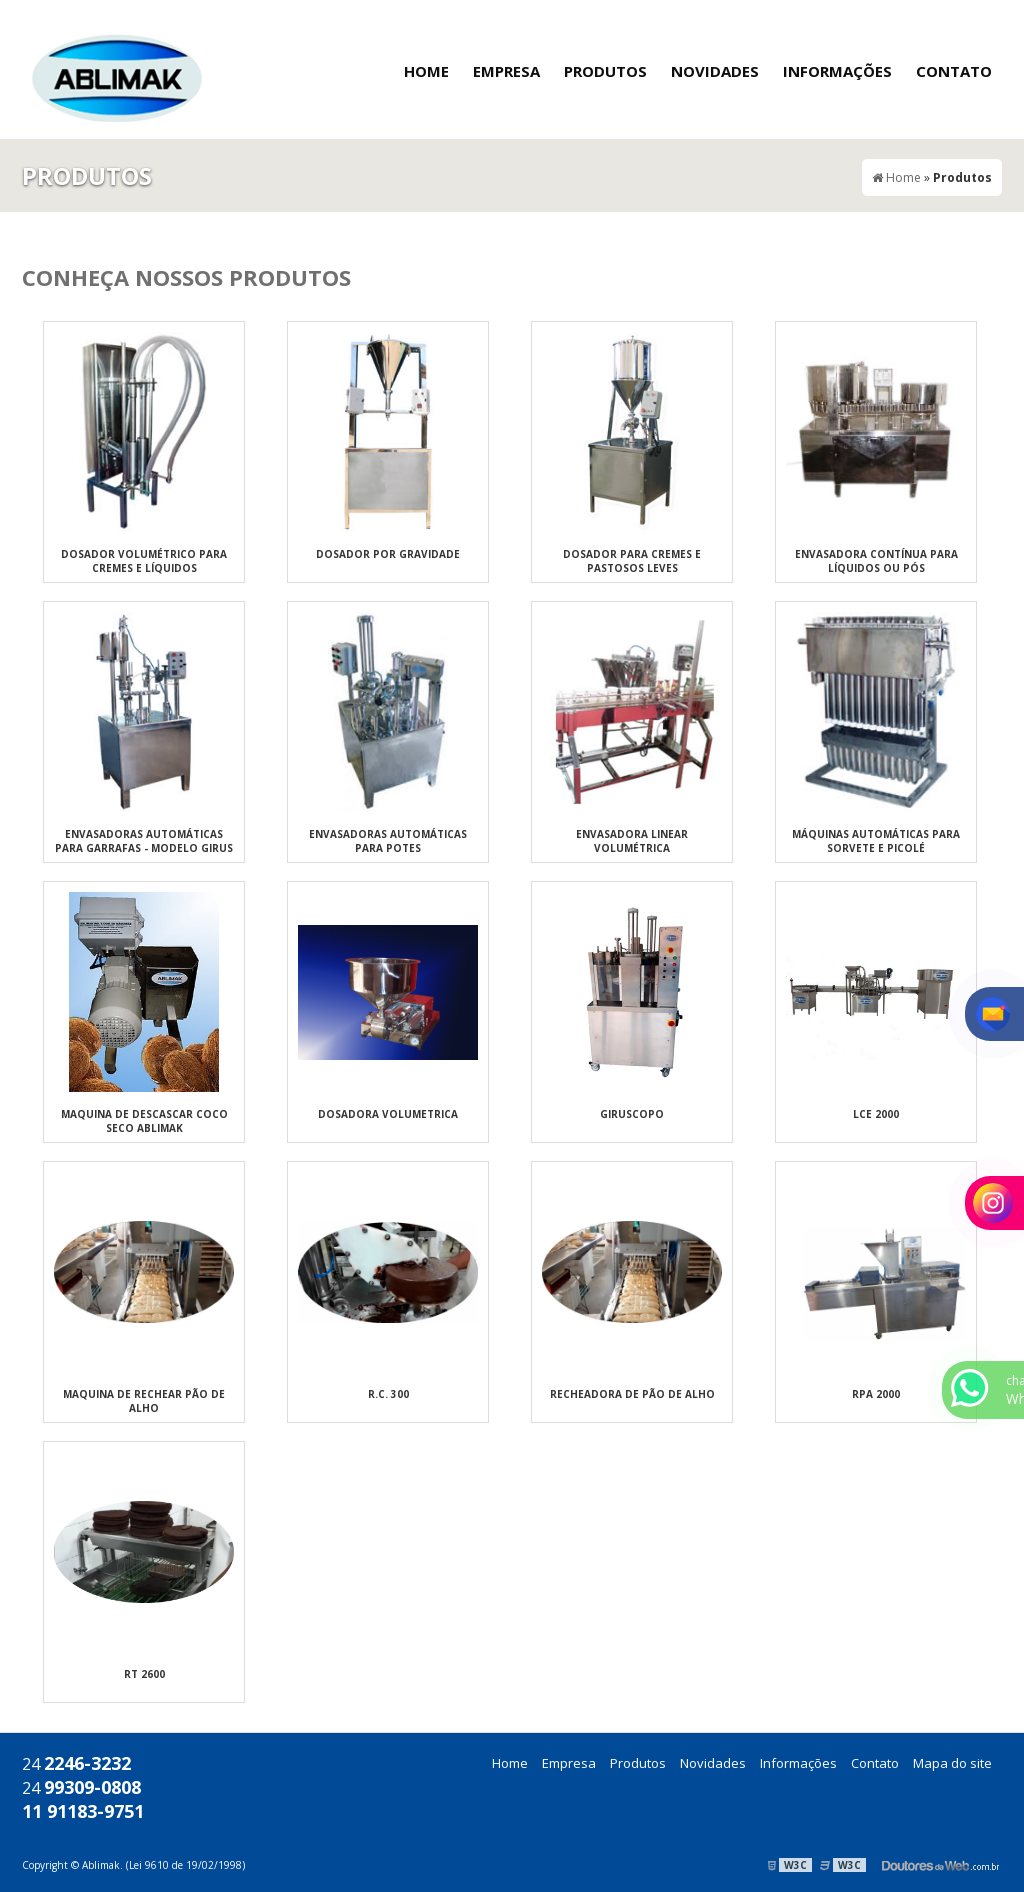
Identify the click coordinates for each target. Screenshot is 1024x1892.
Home (426, 71)
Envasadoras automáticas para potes (388, 841)
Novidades (715, 71)
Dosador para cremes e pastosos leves (632, 561)
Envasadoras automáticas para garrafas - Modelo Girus (144, 841)
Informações (837, 71)
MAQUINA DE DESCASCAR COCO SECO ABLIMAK (144, 1121)
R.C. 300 (388, 1394)
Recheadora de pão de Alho (632, 1394)
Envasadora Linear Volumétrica (632, 841)
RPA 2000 (876, 1394)
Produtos (605, 71)
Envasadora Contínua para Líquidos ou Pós (876, 561)
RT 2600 (144, 1674)
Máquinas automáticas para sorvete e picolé (876, 841)
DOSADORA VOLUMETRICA (388, 1114)
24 (76, 1764)
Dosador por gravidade (388, 554)
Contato (954, 71)
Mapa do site (952, 1763)
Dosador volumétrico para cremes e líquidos (144, 561)
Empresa (506, 71)
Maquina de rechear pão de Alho (144, 1401)
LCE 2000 (876, 1114)
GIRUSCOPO (632, 1114)
